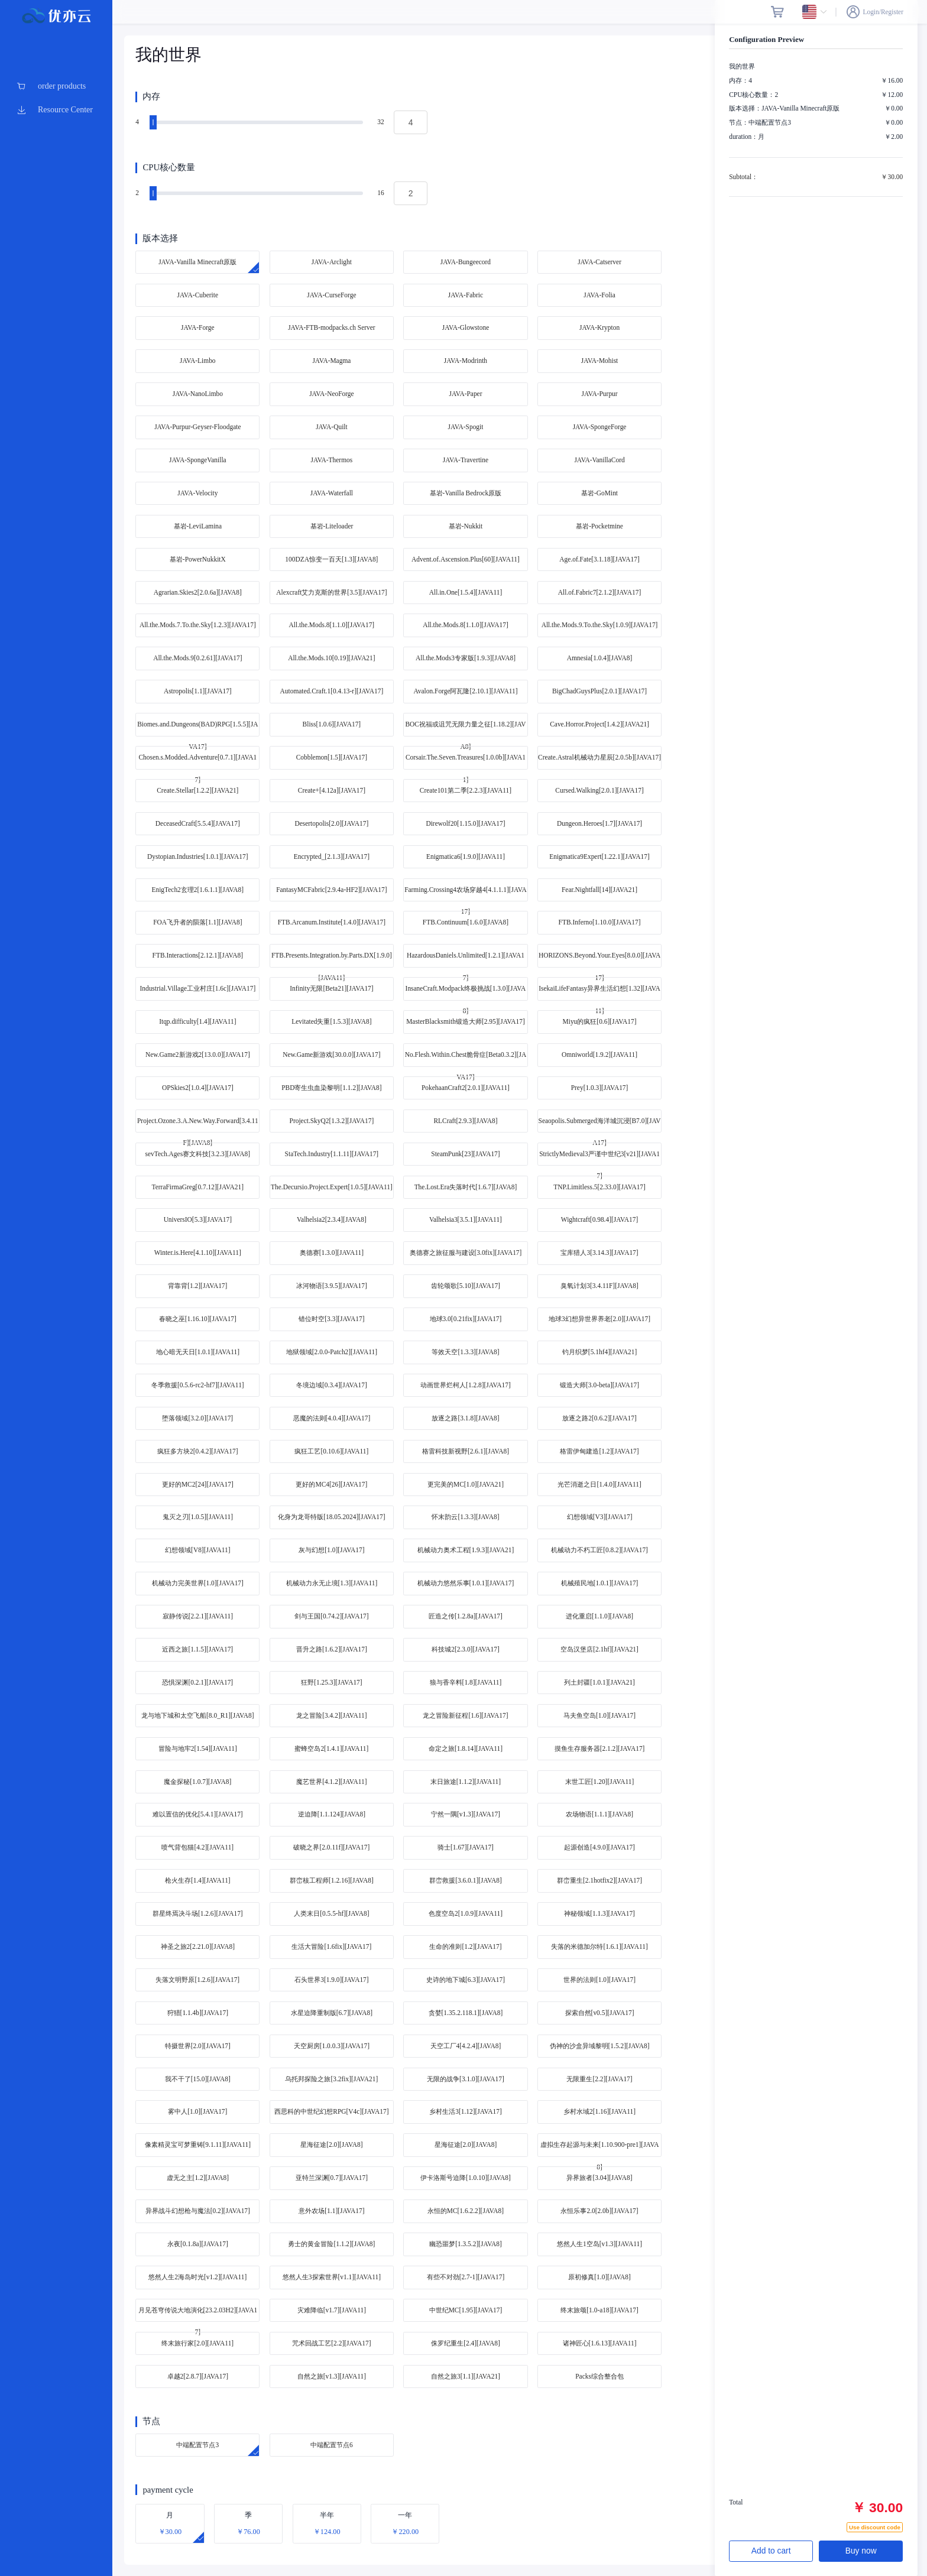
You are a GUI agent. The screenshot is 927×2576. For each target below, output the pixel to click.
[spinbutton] (410, 122)
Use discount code (874, 2527)
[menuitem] (56, 86)
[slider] (257, 122)
